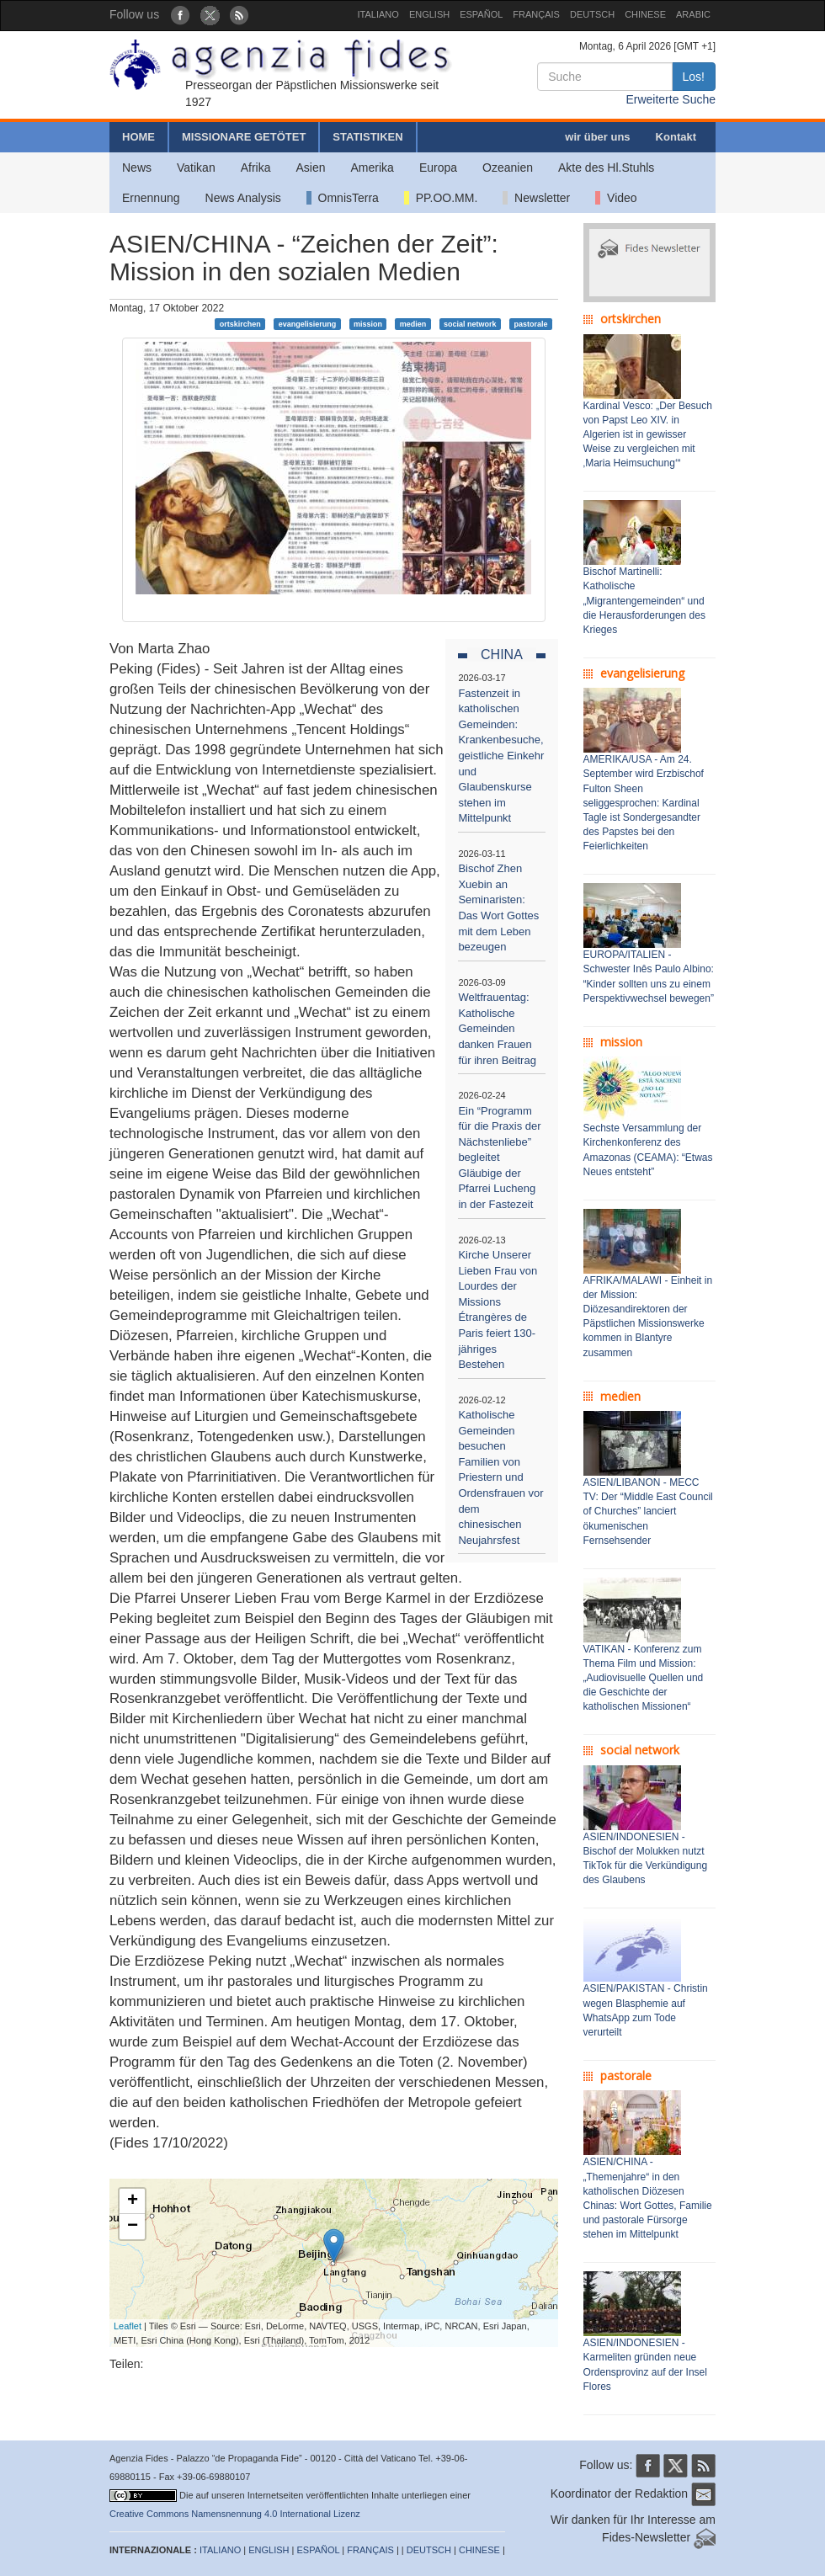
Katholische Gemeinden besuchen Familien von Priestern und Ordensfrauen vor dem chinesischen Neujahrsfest (500, 1477)
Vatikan (196, 167)
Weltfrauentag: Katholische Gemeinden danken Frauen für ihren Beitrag (497, 1028)
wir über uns (597, 136)
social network (470, 323)
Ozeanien (507, 167)
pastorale (530, 323)
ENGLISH (429, 14)
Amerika (372, 167)
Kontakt (676, 136)
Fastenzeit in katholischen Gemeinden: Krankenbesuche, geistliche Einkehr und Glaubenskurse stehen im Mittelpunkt (501, 756)
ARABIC (693, 14)
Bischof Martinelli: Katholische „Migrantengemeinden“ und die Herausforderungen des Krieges (644, 601)
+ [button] (132, 2201)
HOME (138, 136)
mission (368, 323)
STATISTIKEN (367, 136)
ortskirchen (240, 323)
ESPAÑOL (481, 14)
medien (413, 323)
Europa (438, 167)
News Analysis (243, 198)
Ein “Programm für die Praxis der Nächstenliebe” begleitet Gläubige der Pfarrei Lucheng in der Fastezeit (499, 1157)
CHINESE (645, 14)
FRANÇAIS (536, 14)
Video (615, 198)
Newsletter (536, 198)
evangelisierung (308, 323)
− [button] (132, 2226)
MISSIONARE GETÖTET (244, 136)
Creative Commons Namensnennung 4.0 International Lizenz (234, 2514)
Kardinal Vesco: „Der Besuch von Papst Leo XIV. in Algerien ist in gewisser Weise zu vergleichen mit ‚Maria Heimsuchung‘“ (647, 435)
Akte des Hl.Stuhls (606, 167)
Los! (694, 76)
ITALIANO (378, 14)
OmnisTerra (342, 198)
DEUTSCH (592, 14)
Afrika (256, 167)
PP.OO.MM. (440, 198)
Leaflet (127, 2326)
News (137, 167)
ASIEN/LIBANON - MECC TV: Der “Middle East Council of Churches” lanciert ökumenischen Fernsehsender (648, 1511)
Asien (310, 167)
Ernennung (151, 198)
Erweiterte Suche (670, 99)
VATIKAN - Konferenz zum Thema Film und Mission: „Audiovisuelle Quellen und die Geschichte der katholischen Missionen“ (643, 1678)
